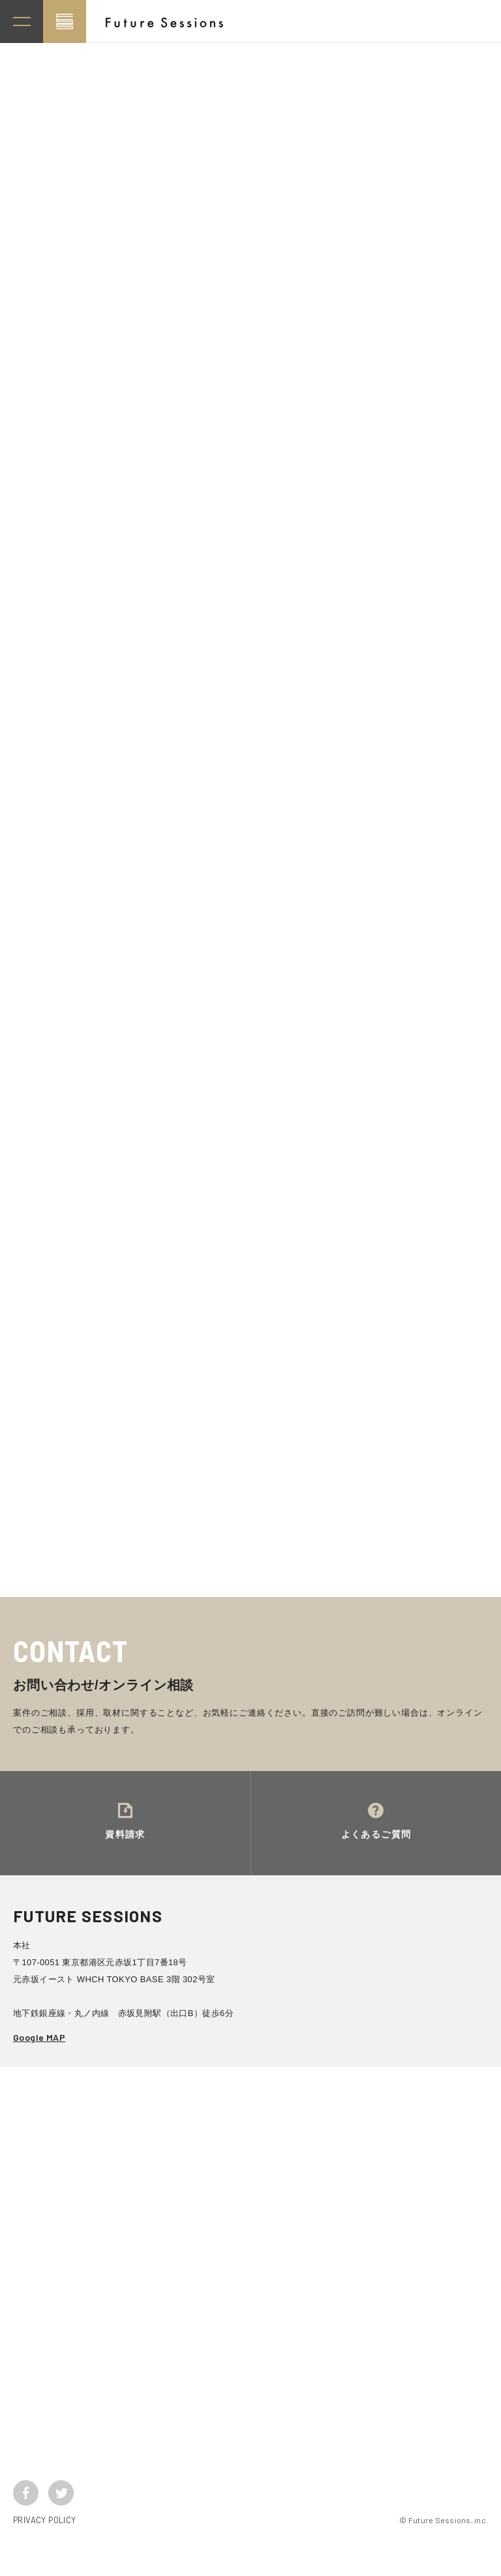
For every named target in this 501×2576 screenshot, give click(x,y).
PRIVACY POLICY (44, 2546)
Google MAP (39, 2063)
